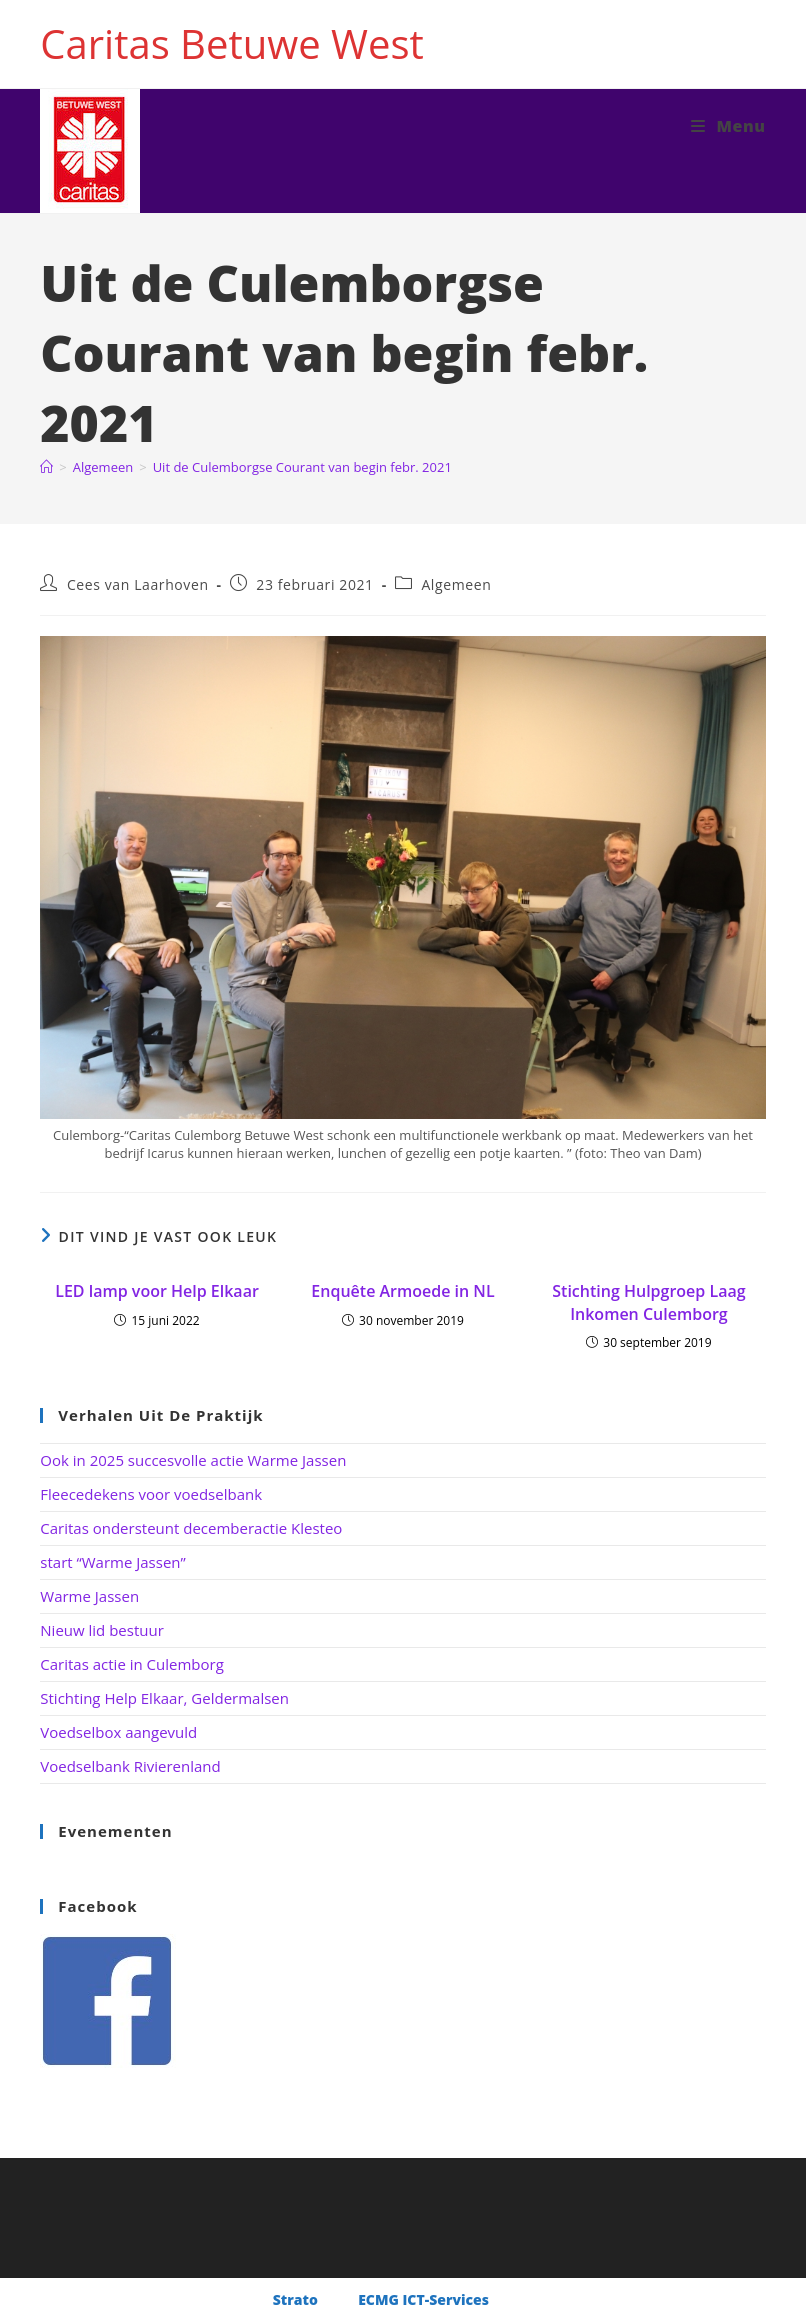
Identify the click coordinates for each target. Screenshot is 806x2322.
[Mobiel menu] (728, 126)
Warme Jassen (89, 1596)
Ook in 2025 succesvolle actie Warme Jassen (193, 1460)
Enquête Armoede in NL (402, 1291)
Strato (295, 2299)
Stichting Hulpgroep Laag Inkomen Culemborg (648, 1302)
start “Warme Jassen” (112, 1562)
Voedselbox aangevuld (118, 1732)
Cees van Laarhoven (138, 584)
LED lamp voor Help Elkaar (157, 1291)
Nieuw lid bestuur (102, 1630)
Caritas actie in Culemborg (132, 1664)
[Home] (46, 467)
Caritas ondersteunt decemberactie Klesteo (191, 1528)
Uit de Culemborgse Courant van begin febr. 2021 (302, 467)
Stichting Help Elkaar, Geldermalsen (164, 1698)
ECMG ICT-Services (423, 2299)
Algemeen (456, 584)
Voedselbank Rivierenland (130, 1766)
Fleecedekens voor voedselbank (151, 1494)
